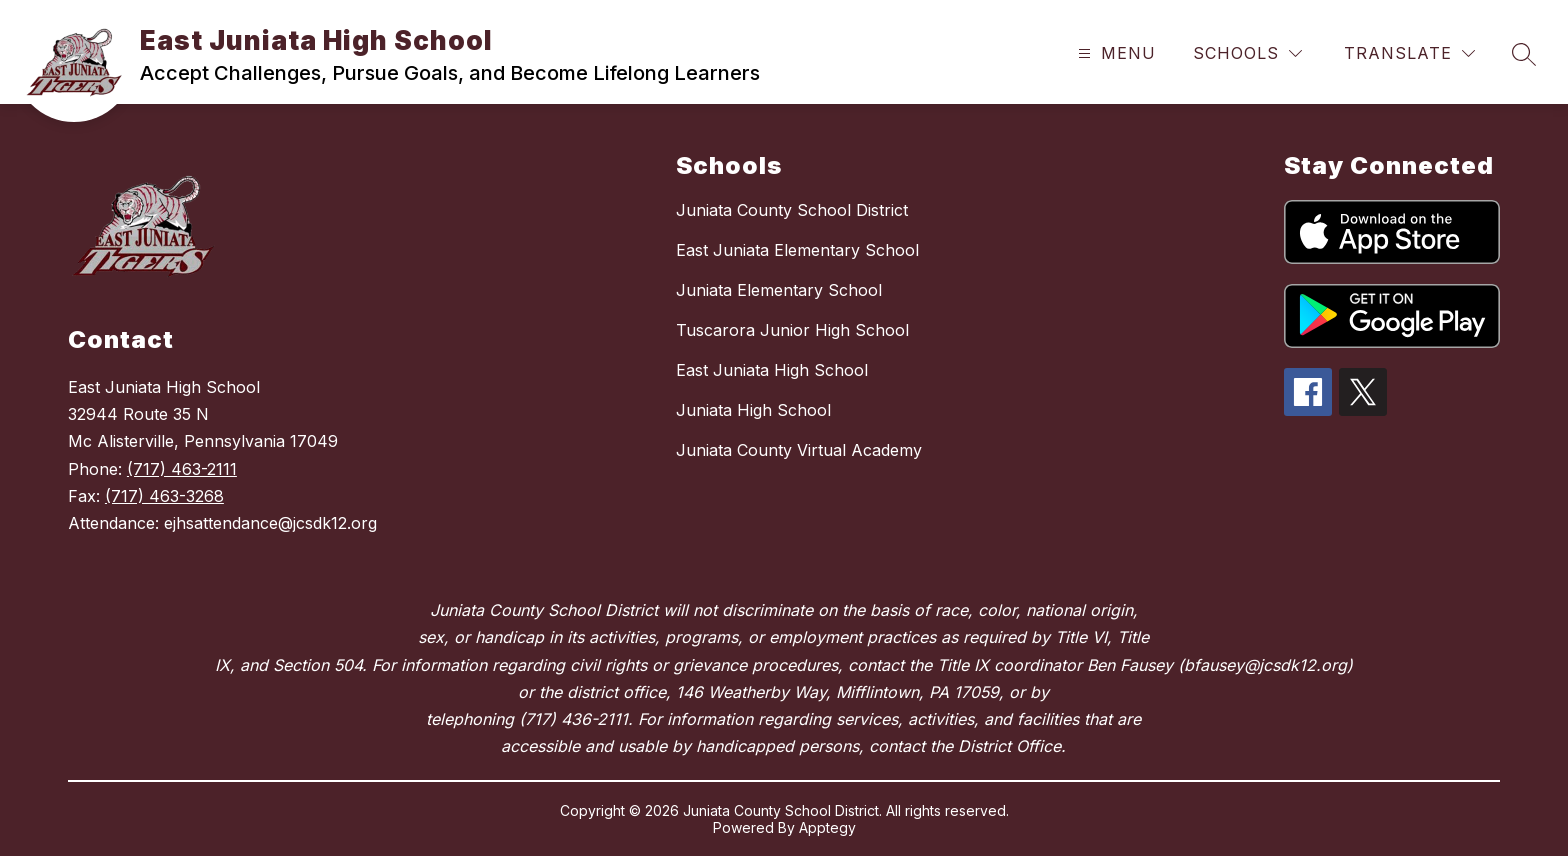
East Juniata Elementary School (797, 250)
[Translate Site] (1409, 53)
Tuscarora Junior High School (792, 330)
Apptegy (827, 827)
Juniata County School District (792, 210)
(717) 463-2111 (182, 469)
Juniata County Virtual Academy (799, 450)
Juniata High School (753, 410)
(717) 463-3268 (164, 496)
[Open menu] (1114, 53)
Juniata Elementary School (779, 290)
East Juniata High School (772, 370)
